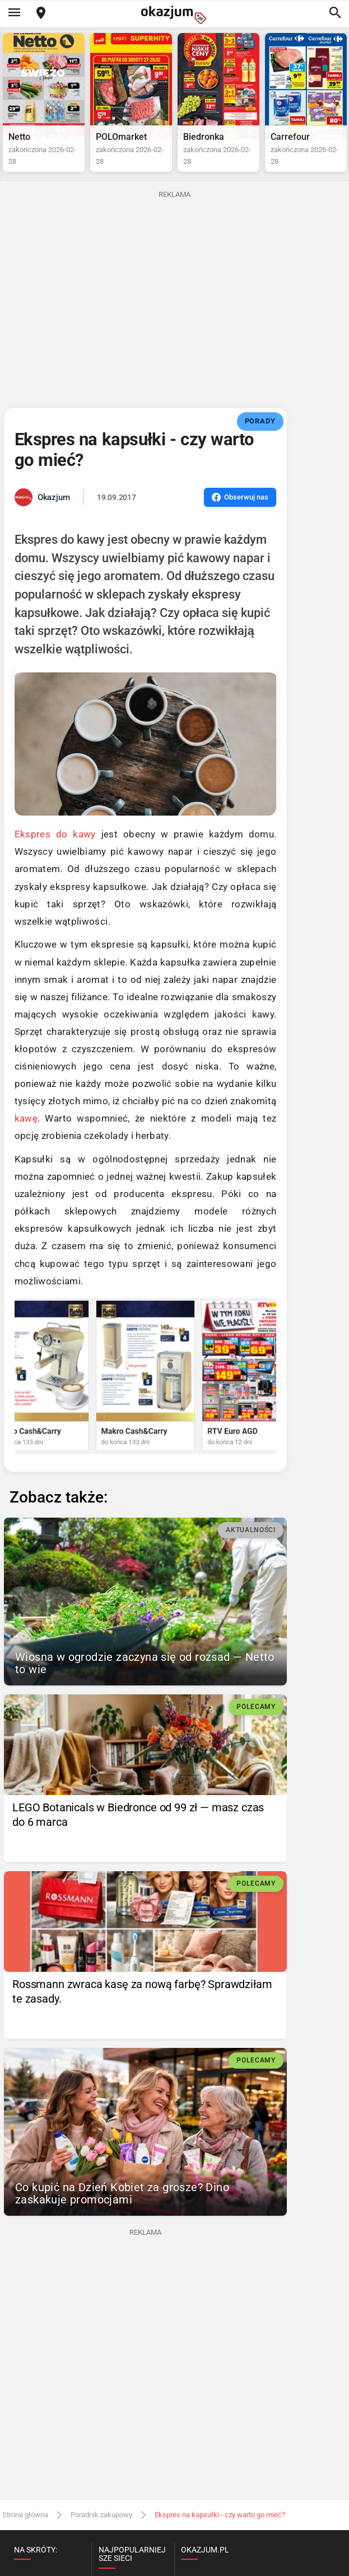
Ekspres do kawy (55, 834)
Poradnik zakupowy (101, 2515)
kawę (26, 1118)
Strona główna (25, 2515)
